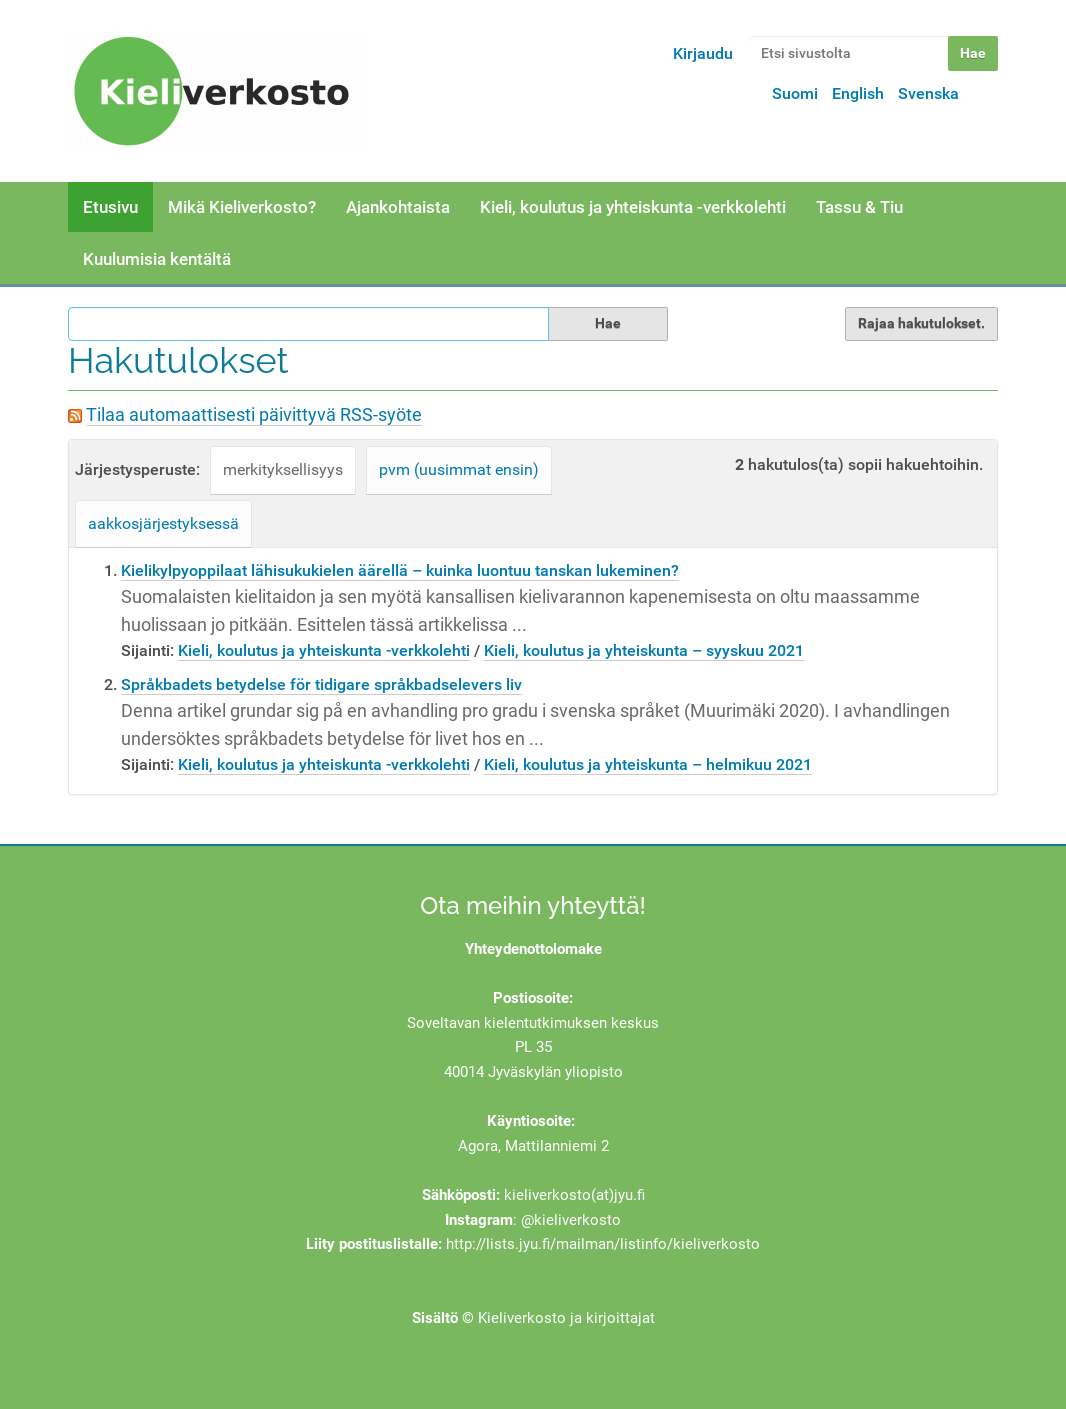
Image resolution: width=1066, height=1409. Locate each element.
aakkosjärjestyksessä (163, 523)
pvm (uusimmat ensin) (459, 469)
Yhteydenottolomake (533, 949)
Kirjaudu (703, 53)
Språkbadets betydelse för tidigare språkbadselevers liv (321, 684)
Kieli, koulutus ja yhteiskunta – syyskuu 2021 (644, 650)
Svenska (928, 93)
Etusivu (110, 207)
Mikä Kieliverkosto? (242, 207)
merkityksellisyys (283, 469)
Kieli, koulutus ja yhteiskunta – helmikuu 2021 (648, 764)
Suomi (795, 93)
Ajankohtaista (398, 207)
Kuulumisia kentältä (157, 259)
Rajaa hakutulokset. (921, 323)
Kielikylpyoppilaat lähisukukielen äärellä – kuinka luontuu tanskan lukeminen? (400, 570)
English (858, 93)
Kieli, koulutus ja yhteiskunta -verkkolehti (633, 207)
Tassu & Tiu (859, 207)
